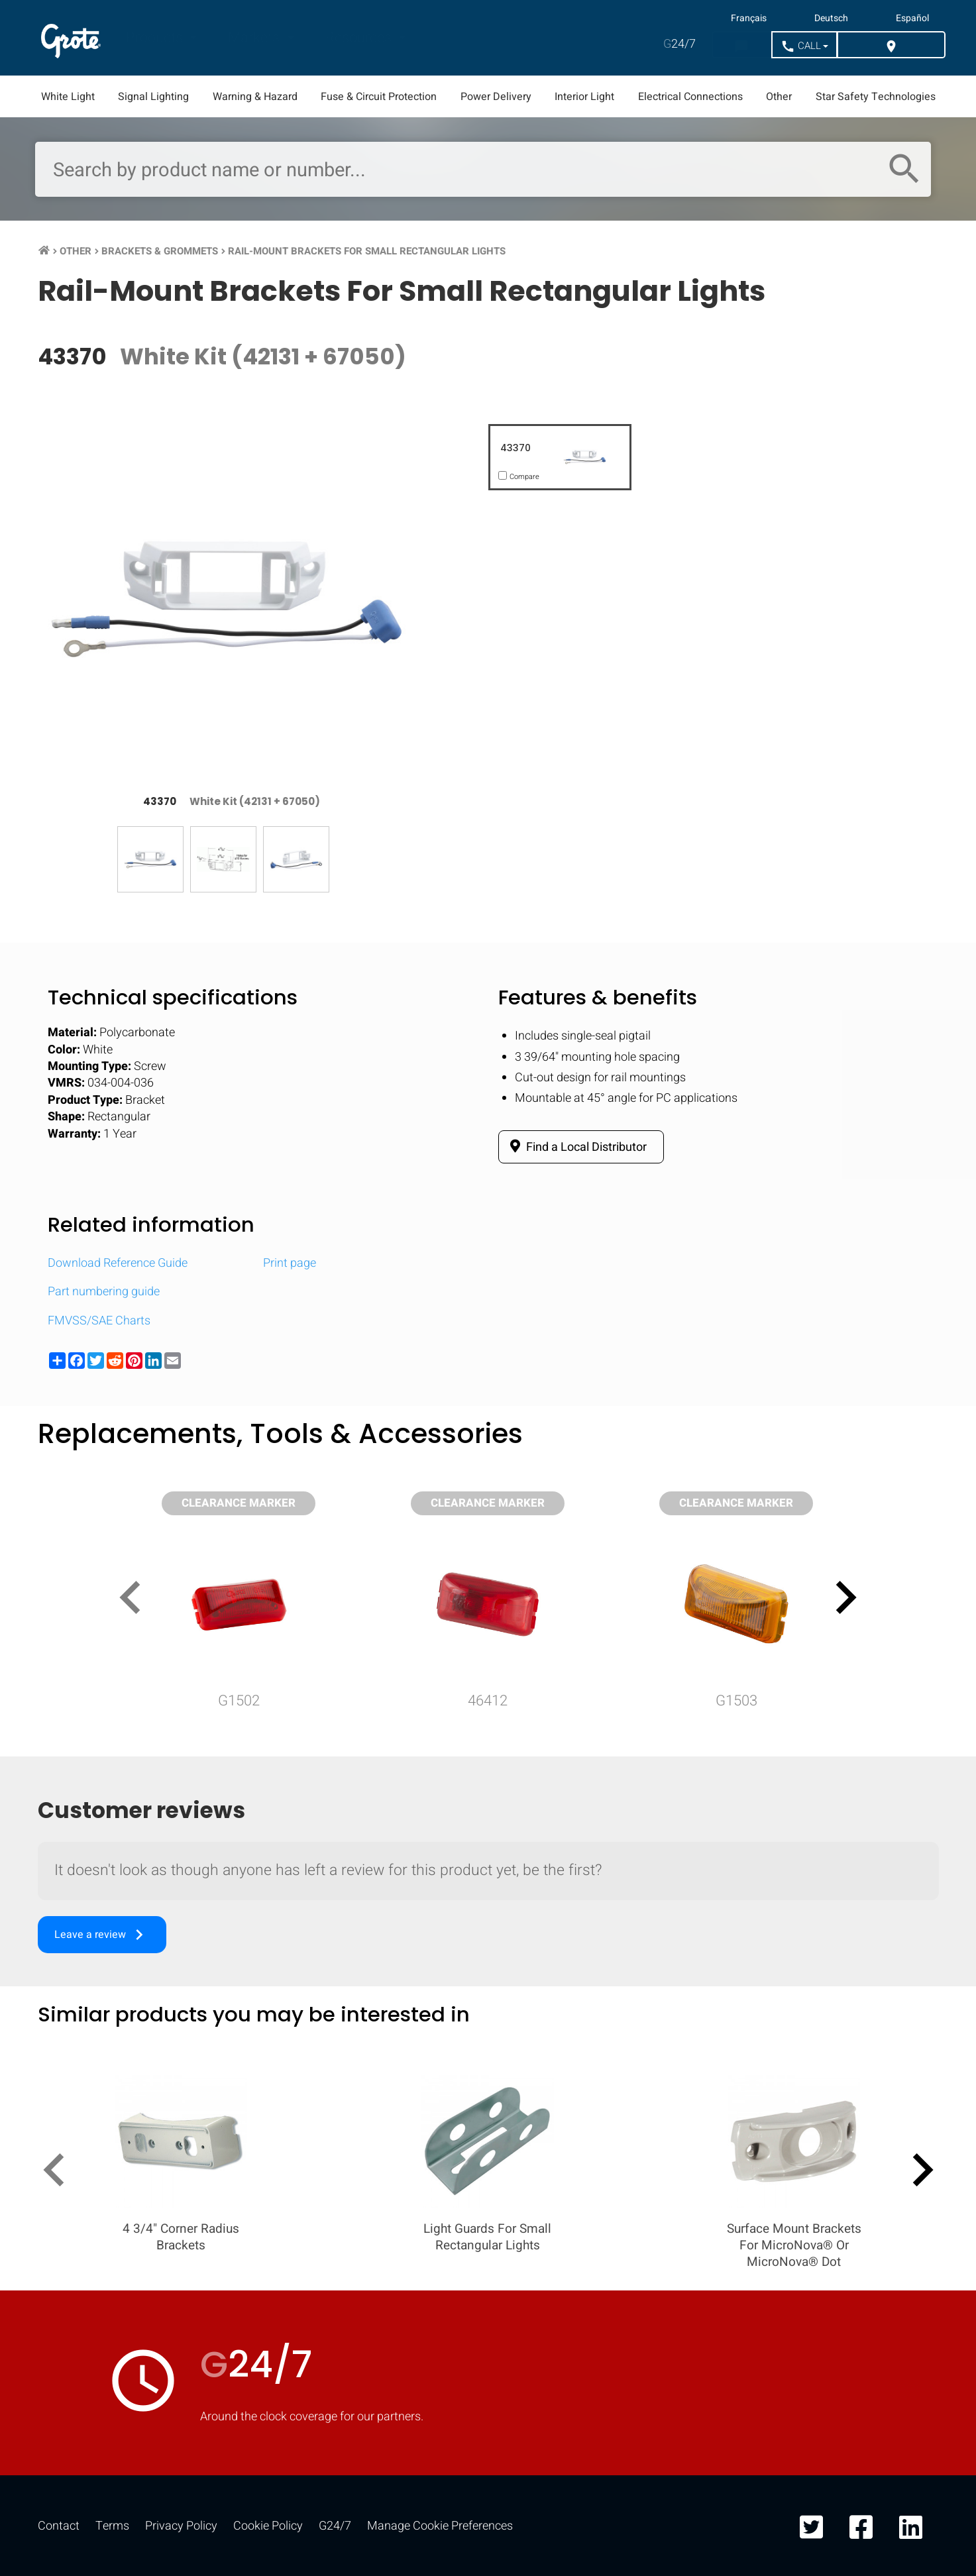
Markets (255, 37)
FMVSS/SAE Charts (99, 1321)
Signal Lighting (153, 97)
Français (749, 19)
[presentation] (135, 1600)
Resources (360, 37)
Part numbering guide (104, 1292)
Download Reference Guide (118, 1263)
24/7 (679, 44)
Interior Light (584, 97)
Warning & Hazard (255, 97)
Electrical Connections (690, 97)
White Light (68, 97)
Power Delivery (496, 97)
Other (779, 97)
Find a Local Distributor (576, 1147)
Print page (289, 1263)
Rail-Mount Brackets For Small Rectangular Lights (367, 251)
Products (156, 37)
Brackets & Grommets (159, 251)
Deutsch (831, 19)
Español (912, 19)
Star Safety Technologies (876, 97)
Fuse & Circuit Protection (379, 97)
